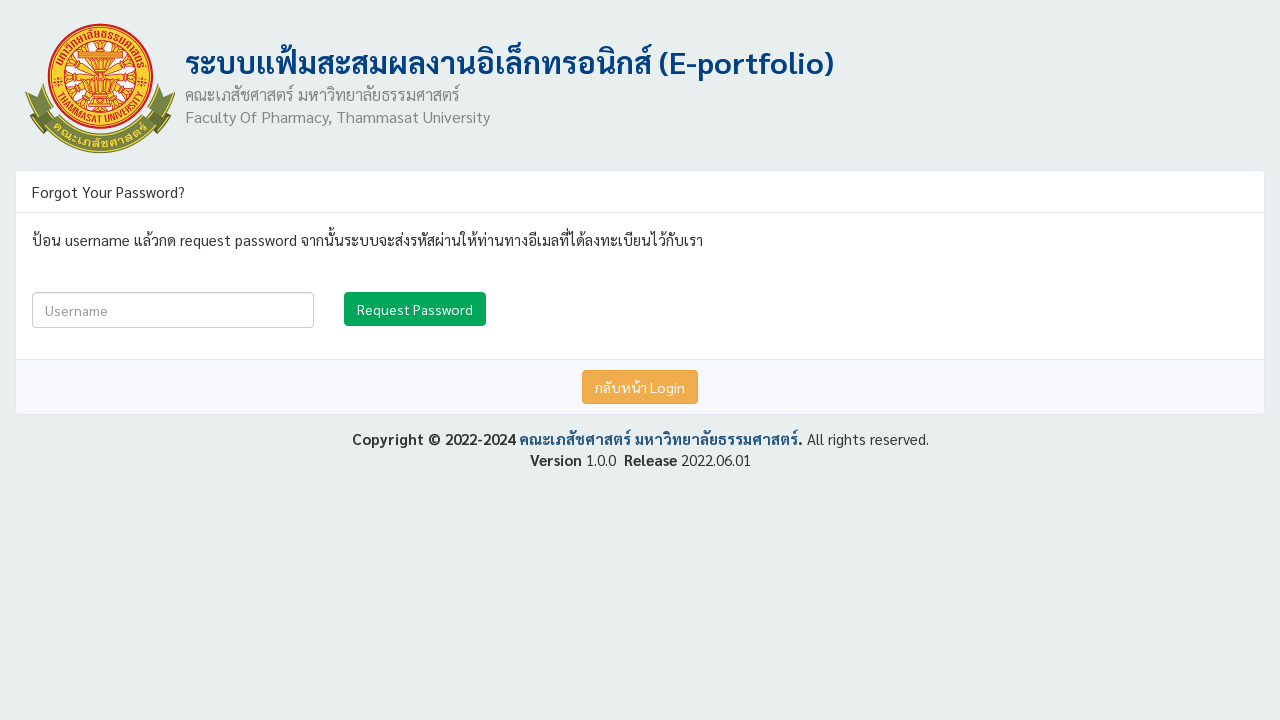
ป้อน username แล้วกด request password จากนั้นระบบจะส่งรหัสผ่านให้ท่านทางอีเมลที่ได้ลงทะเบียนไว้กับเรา (367, 239)
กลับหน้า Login (640, 387)
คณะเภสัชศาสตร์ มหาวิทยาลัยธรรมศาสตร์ (658, 438)
